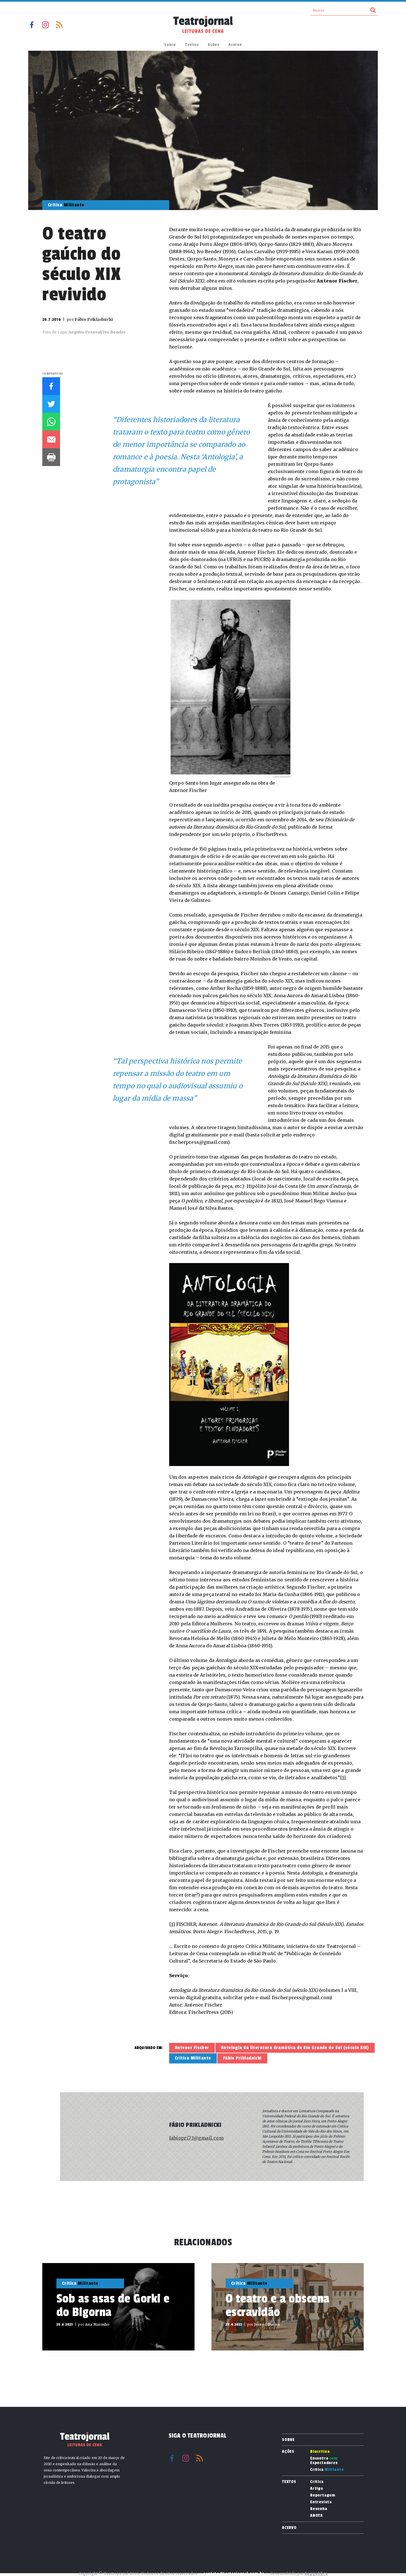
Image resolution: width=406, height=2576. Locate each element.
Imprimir (51, 457)
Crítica (327, 2469)
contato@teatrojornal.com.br (233, 2573)
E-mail (51, 439)
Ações (213, 44)
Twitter (51, 404)
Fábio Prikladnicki (242, 2058)
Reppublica (316, 2573)
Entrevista (321, 2502)
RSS (59, 24)
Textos (192, 44)
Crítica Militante (193, 2058)
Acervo (235, 44)
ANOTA (316, 2515)
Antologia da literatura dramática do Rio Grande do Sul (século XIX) (295, 2047)
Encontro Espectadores (324, 2460)
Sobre (170, 44)
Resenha (318, 2509)
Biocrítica (320, 2451)
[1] (343, 1777)
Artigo (316, 2488)
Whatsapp (51, 422)
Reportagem (322, 2495)
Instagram (45, 24)
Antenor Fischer (192, 2047)
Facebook (31, 24)
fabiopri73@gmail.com (196, 2138)
